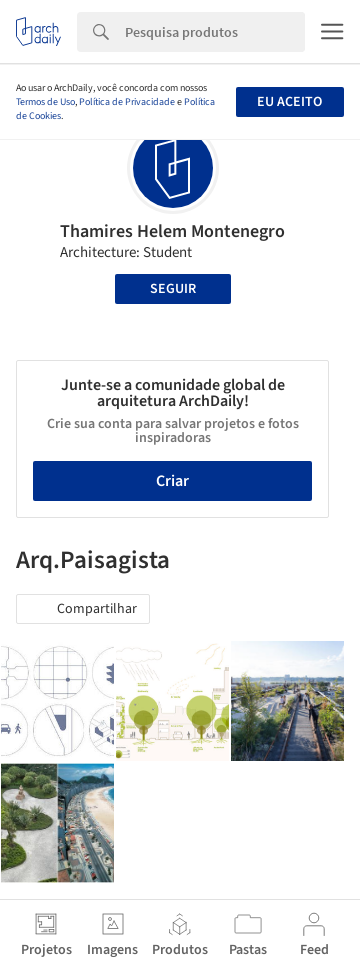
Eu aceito (289, 102)
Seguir (173, 289)
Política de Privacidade (127, 102)
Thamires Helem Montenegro (172, 231)
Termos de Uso (45, 102)
